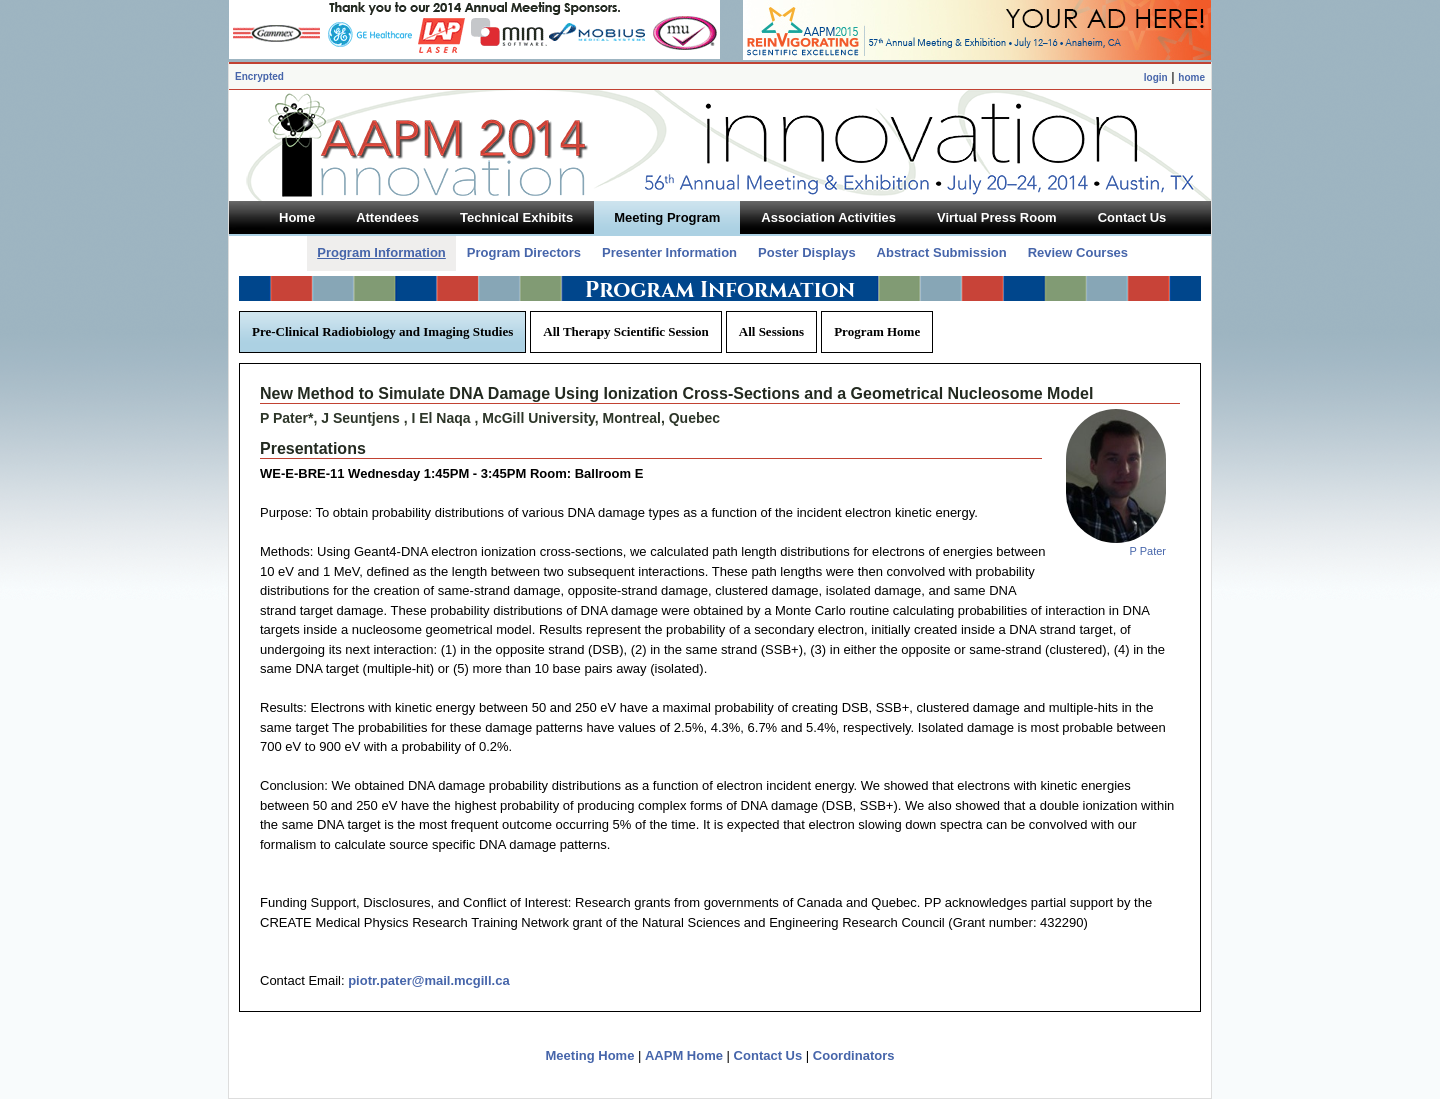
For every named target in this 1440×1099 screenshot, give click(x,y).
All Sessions (771, 331)
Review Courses (1078, 252)
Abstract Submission (942, 252)
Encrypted (259, 76)
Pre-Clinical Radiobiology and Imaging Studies (382, 331)
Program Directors (524, 252)
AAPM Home (684, 1055)
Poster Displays (807, 252)
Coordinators (854, 1055)
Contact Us (768, 1055)
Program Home (877, 331)
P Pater (1148, 551)
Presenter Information (669, 252)
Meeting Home (590, 1055)
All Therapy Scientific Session (626, 331)
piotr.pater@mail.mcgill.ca (429, 980)
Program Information (381, 252)
